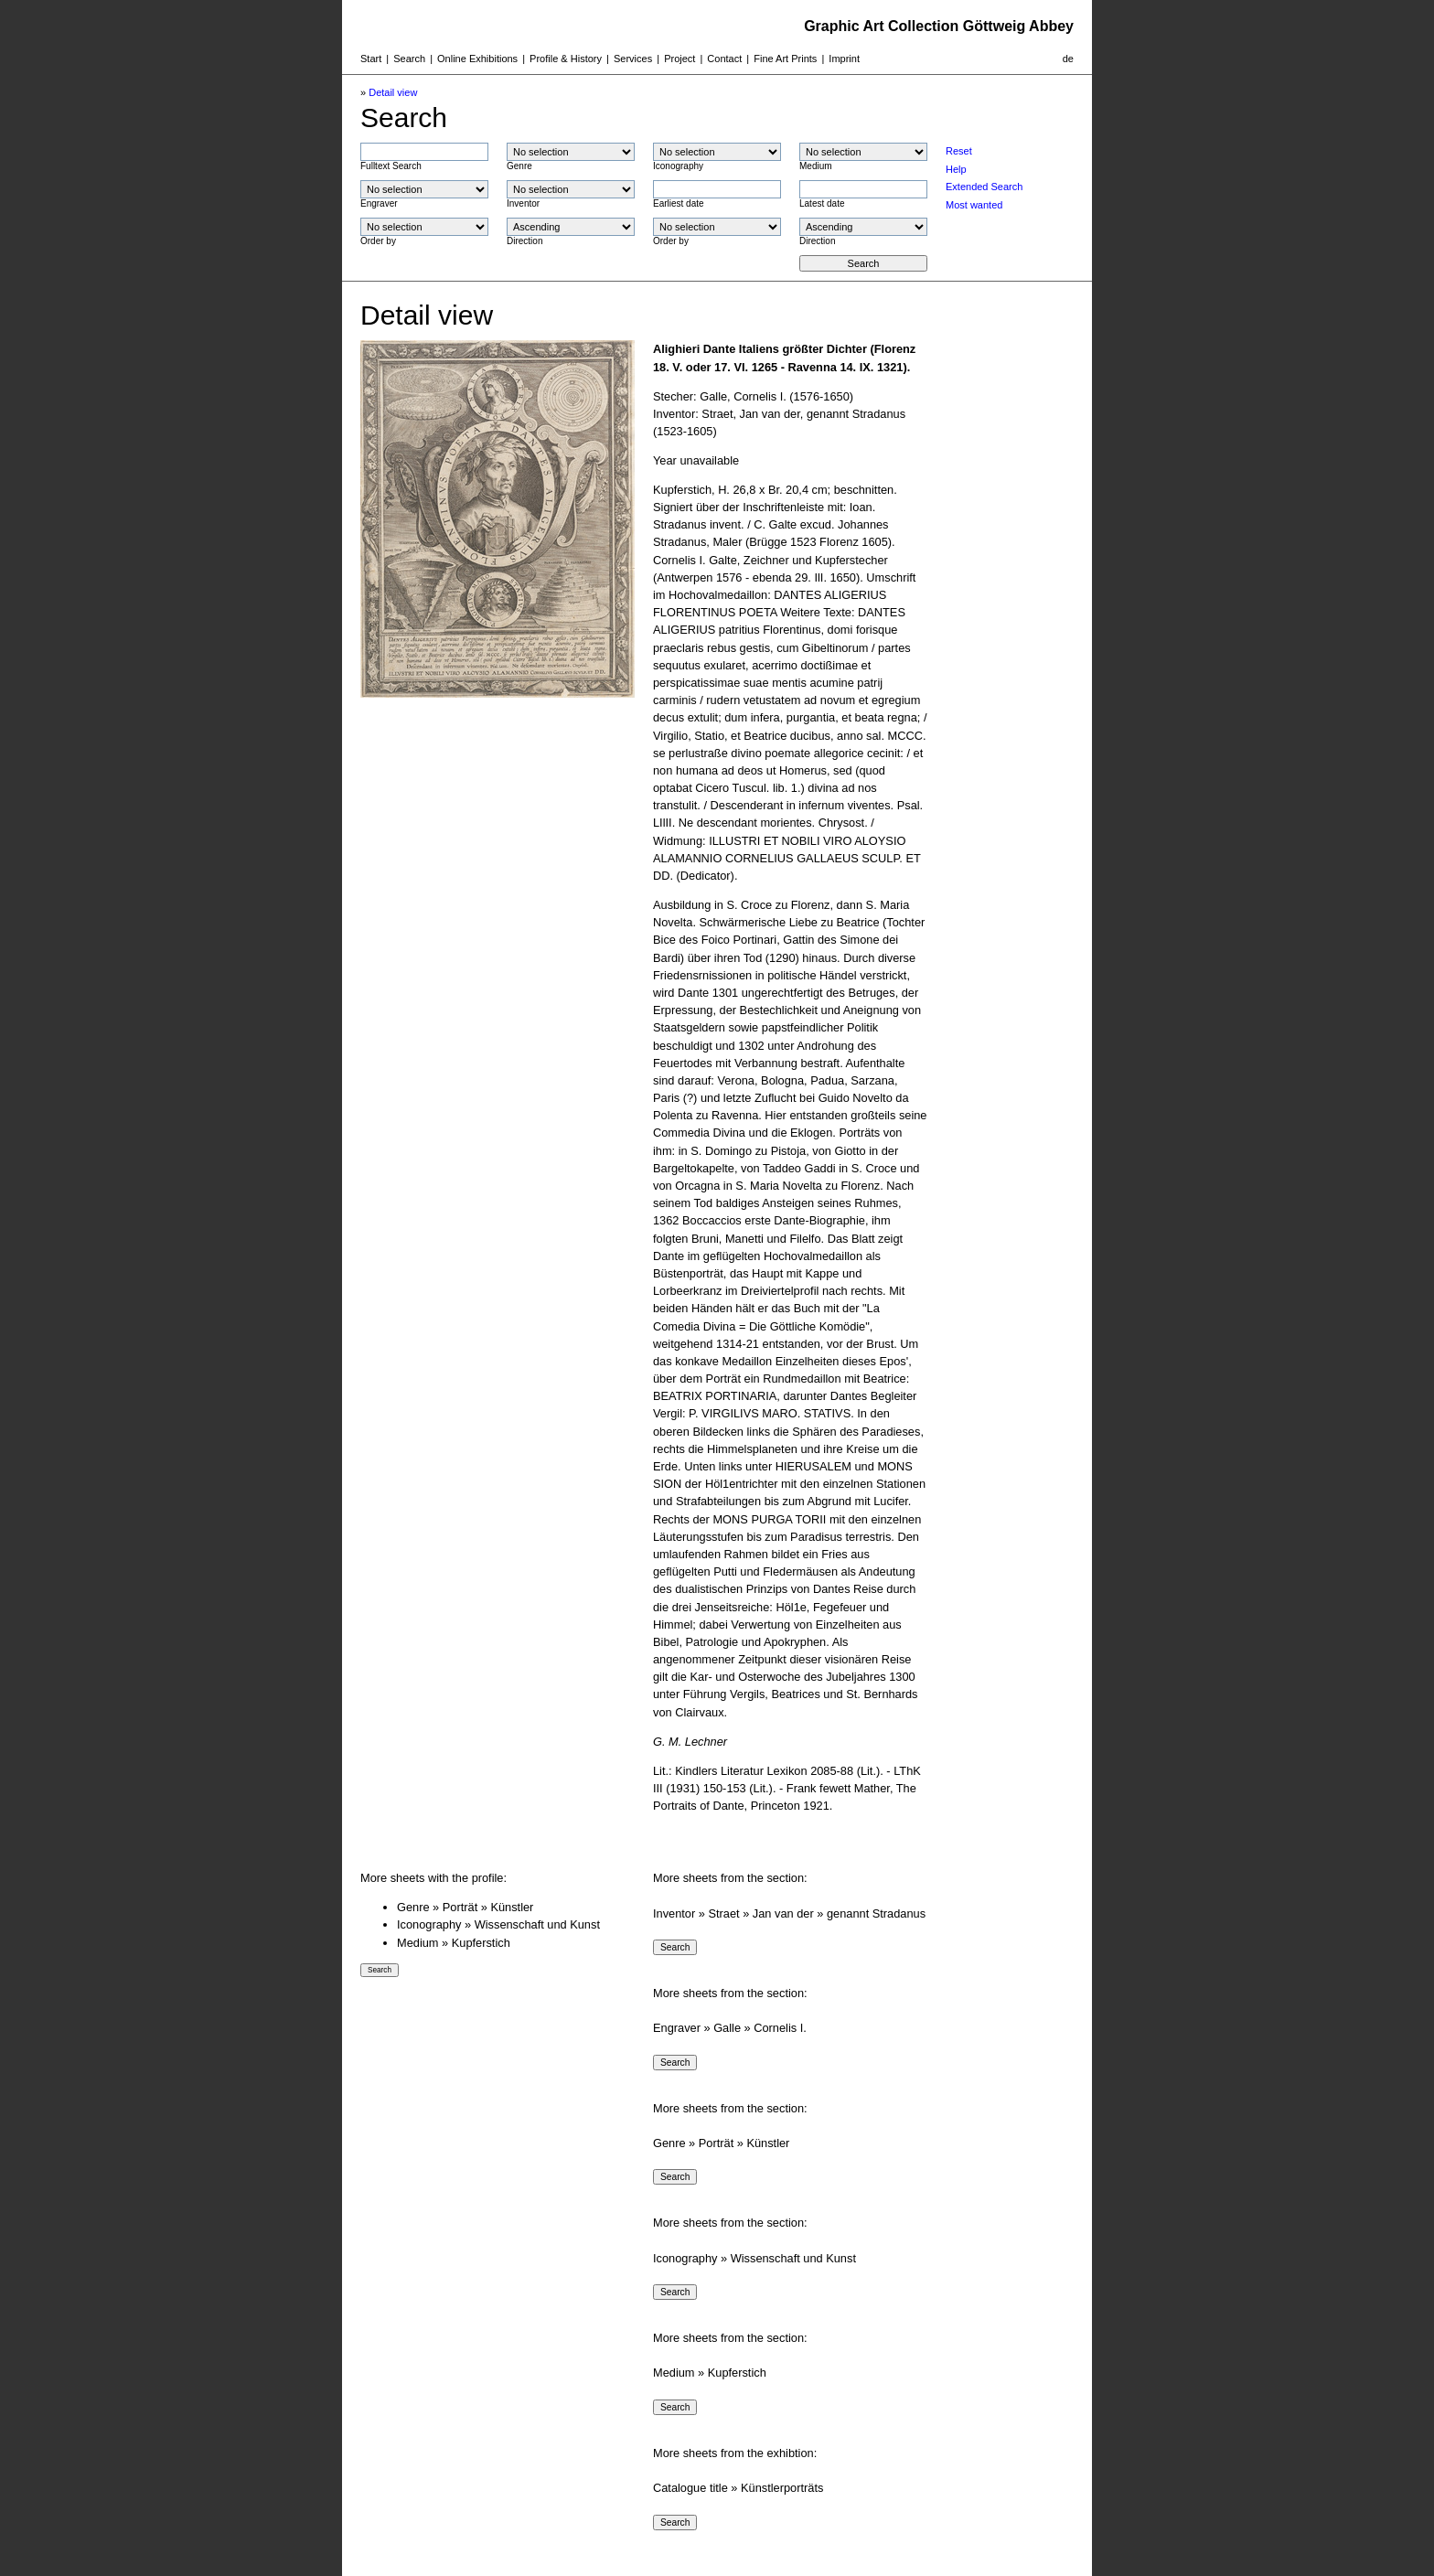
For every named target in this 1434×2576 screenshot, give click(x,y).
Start (370, 58)
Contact (724, 58)
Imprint (844, 58)
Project (679, 58)
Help (956, 169)
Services (633, 58)
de (1068, 58)
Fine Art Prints (785, 58)
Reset (959, 150)
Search (409, 58)
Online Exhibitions (477, 58)
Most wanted (974, 204)
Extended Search (984, 186)
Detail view (393, 92)
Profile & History (566, 58)
